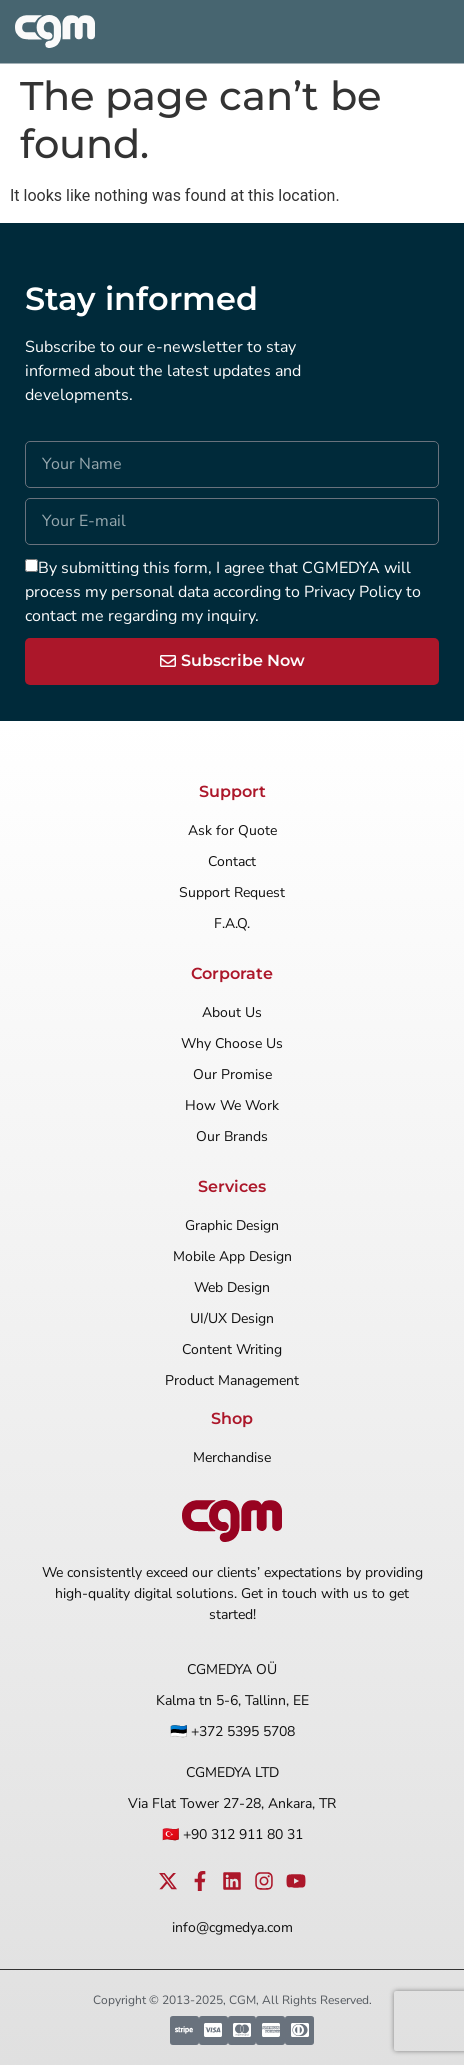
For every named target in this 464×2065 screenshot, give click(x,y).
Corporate (232, 973)
